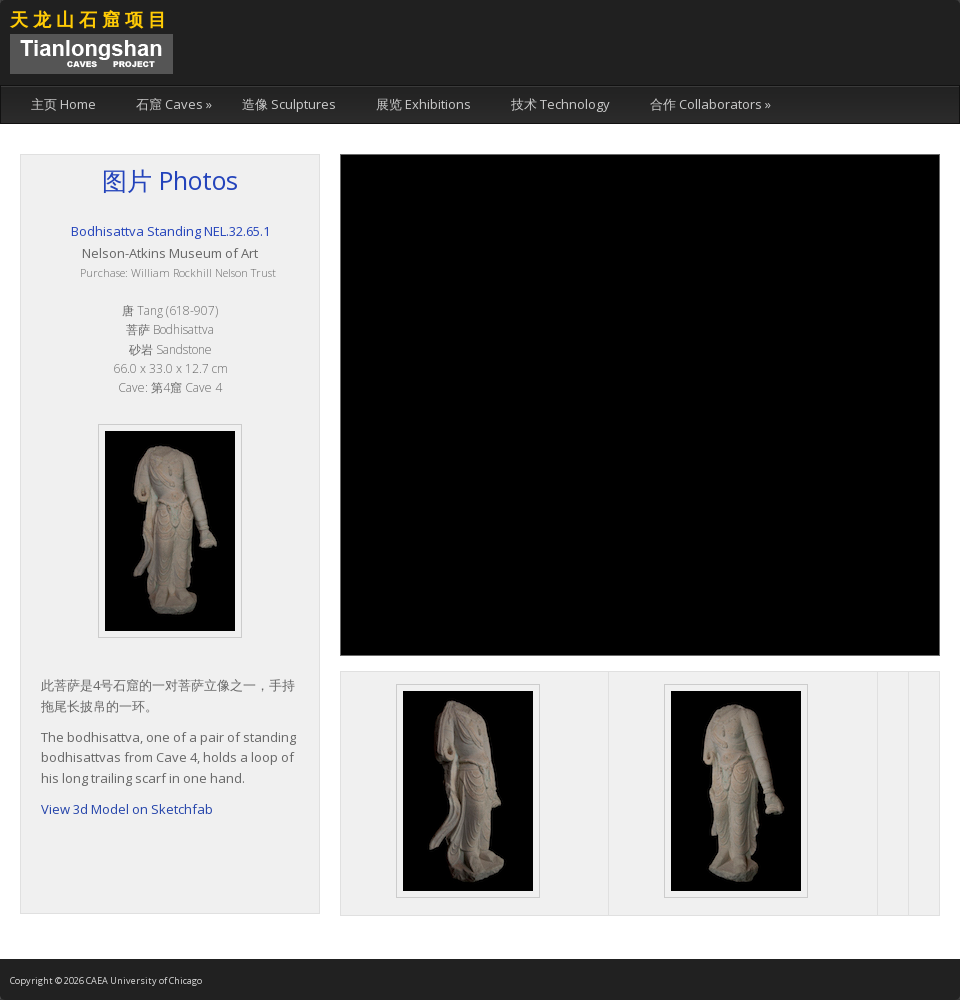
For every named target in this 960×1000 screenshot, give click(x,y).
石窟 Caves (174, 104)
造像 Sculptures (289, 104)
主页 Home (63, 104)
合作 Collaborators (710, 104)
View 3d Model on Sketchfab (127, 809)
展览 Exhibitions (423, 104)
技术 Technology (560, 104)
